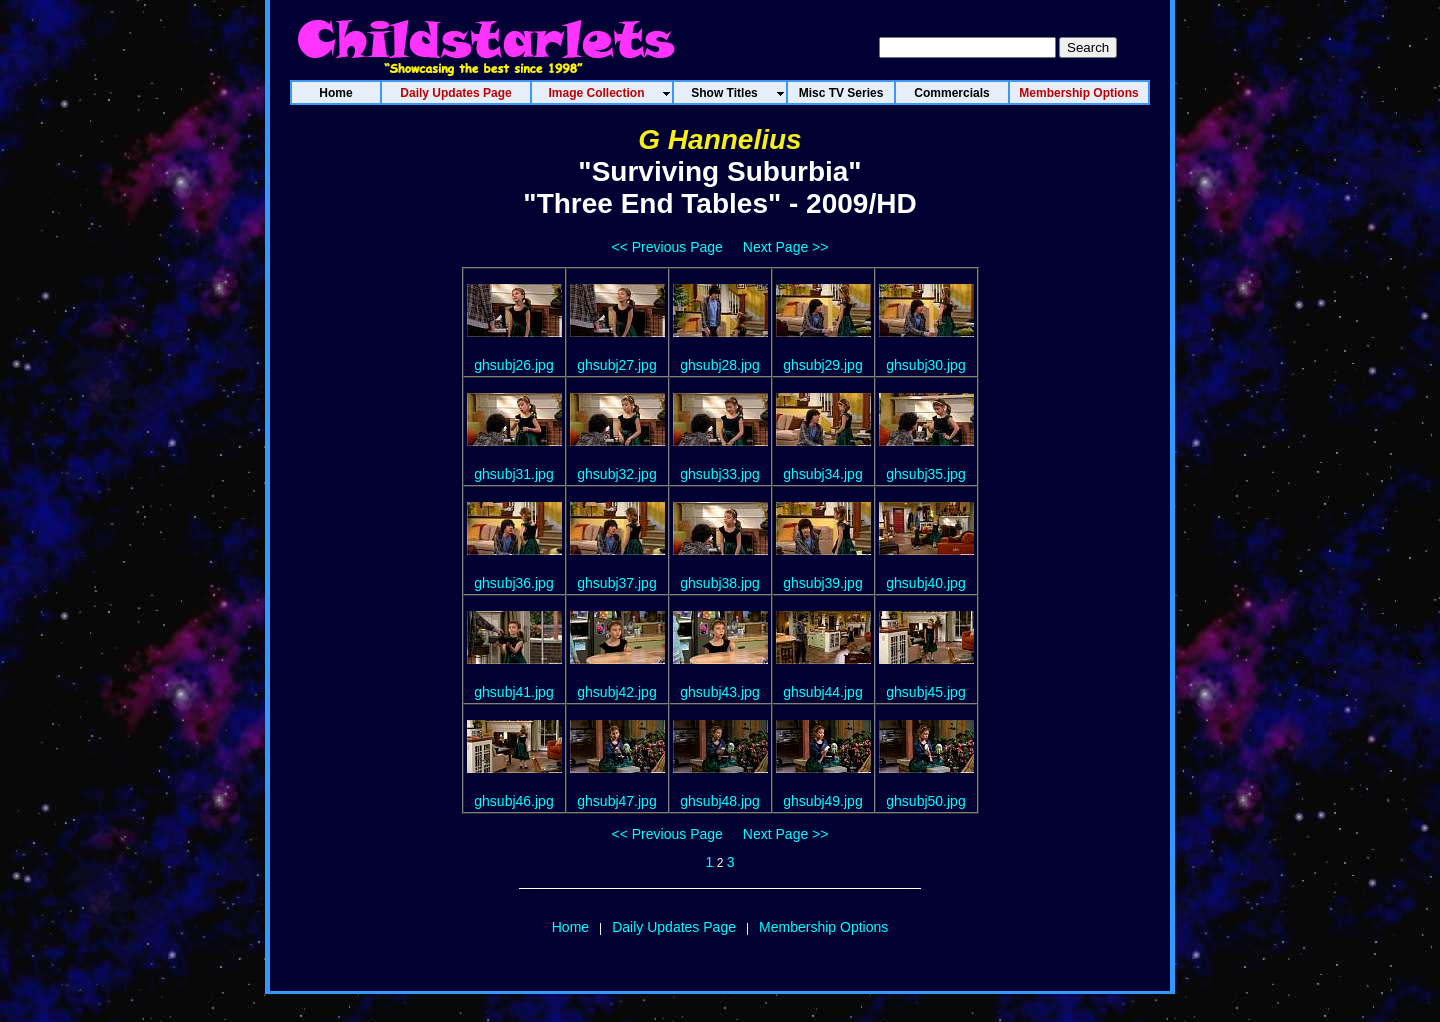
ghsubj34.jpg (822, 474)
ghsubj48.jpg (719, 801)
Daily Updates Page (674, 927)
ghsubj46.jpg (513, 801)
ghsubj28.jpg (719, 365)
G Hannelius (719, 139)
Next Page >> (786, 247)
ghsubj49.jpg (822, 801)
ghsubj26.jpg (513, 365)
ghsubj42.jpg (616, 692)
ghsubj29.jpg (822, 365)
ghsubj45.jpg (925, 692)
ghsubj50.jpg (925, 801)
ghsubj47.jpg (616, 801)
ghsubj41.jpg (513, 692)
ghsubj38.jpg (719, 583)
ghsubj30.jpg (925, 365)
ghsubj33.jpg (719, 474)
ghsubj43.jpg (719, 692)
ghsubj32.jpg (616, 474)
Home (570, 927)
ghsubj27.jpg (616, 365)
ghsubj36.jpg (513, 583)
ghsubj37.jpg (616, 583)
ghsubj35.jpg (925, 474)
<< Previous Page (667, 247)
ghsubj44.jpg (822, 692)
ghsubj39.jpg (822, 583)
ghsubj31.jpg (513, 474)
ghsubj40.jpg (925, 583)
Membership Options (823, 927)
